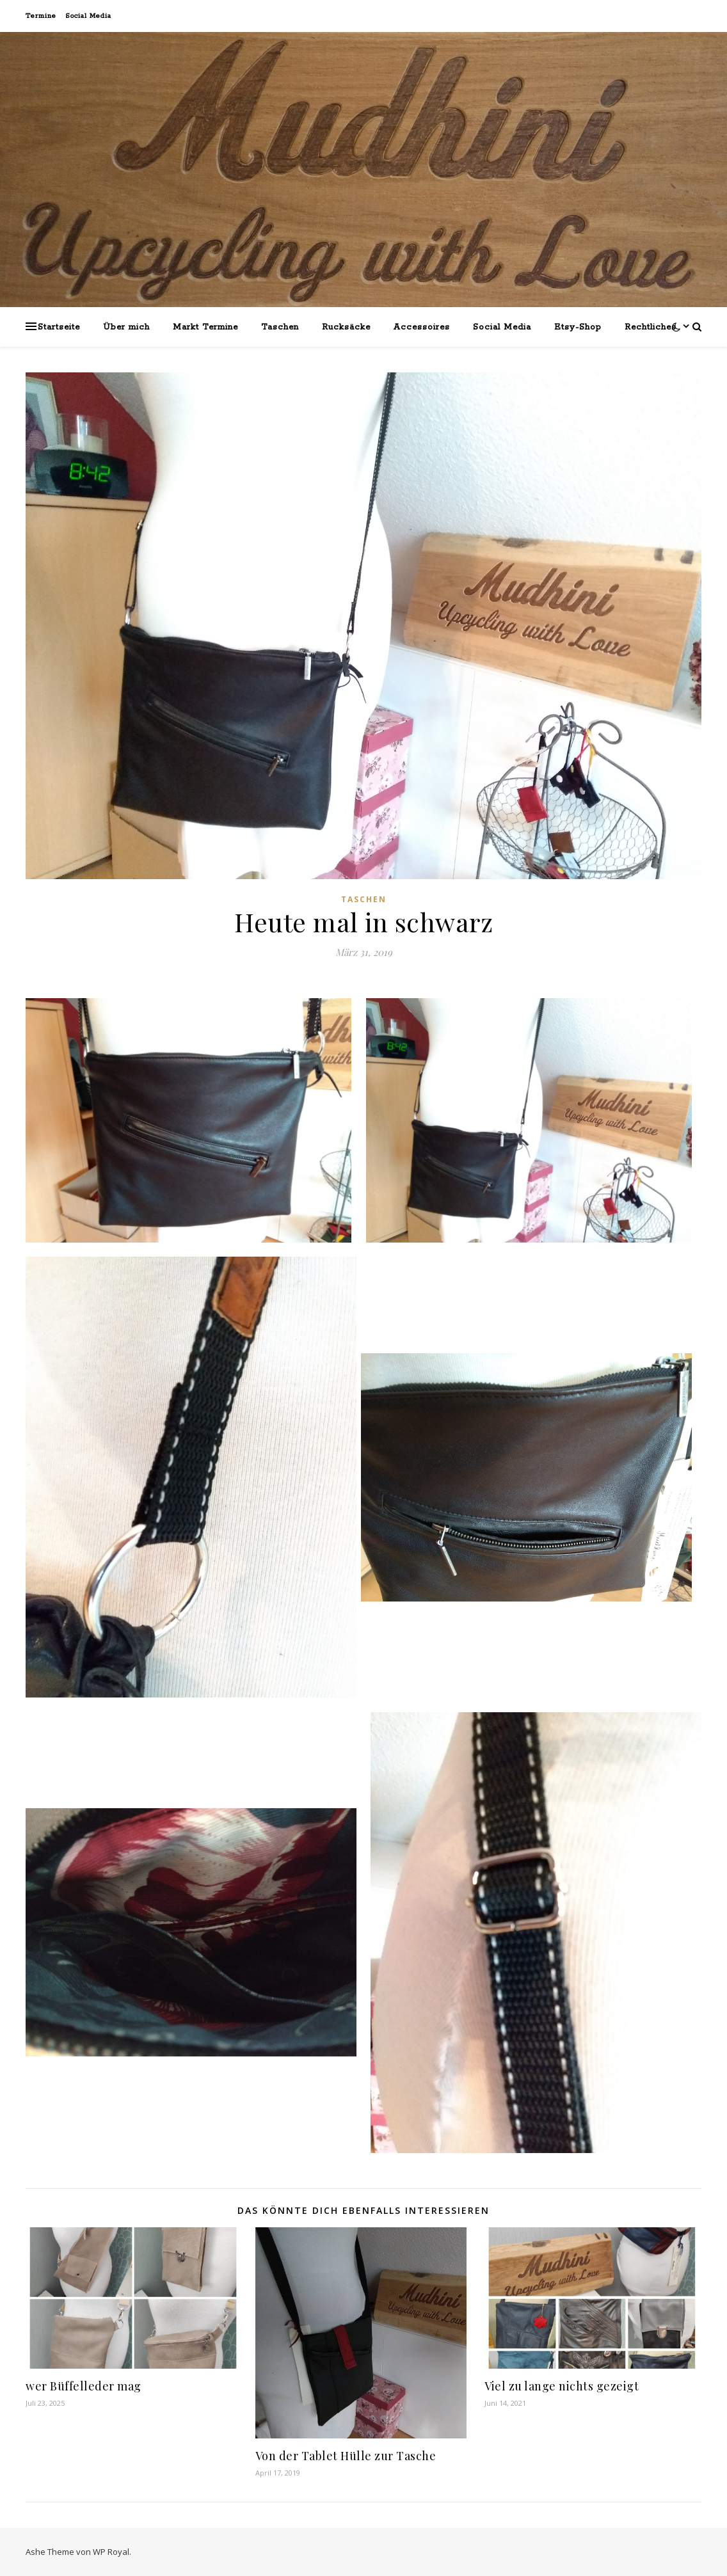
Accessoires (422, 327)
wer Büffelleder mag (83, 2386)
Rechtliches (650, 327)
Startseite (59, 327)
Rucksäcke (346, 327)
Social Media (88, 16)
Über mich (126, 327)
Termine (41, 16)
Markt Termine (205, 327)
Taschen (280, 327)
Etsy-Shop (578, 327)
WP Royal (111, 2551)
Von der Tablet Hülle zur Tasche (345, 2455)
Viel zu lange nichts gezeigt (561, 2386)
